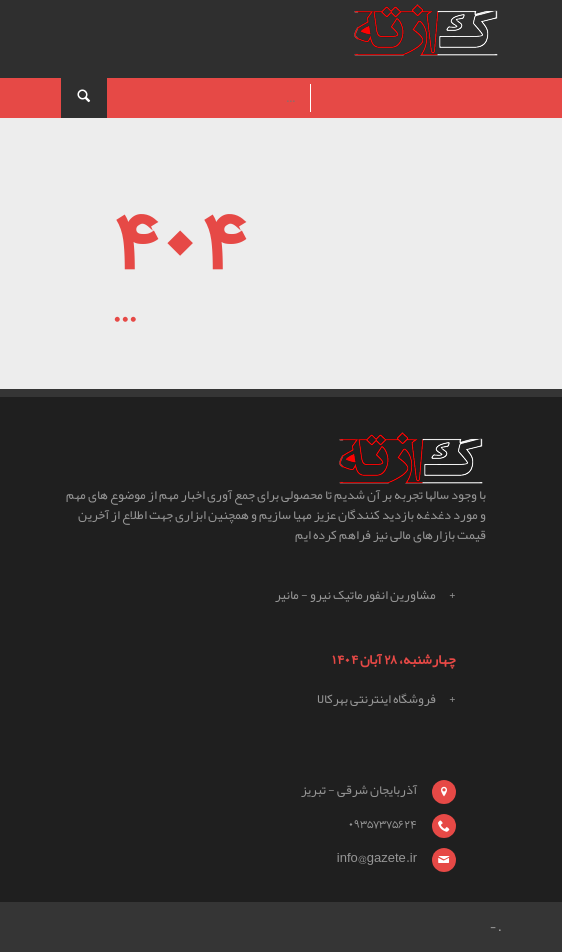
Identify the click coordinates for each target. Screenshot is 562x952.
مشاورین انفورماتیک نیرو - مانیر (355, 595)
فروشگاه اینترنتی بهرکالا (376, 699)
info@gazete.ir (377, 858)
